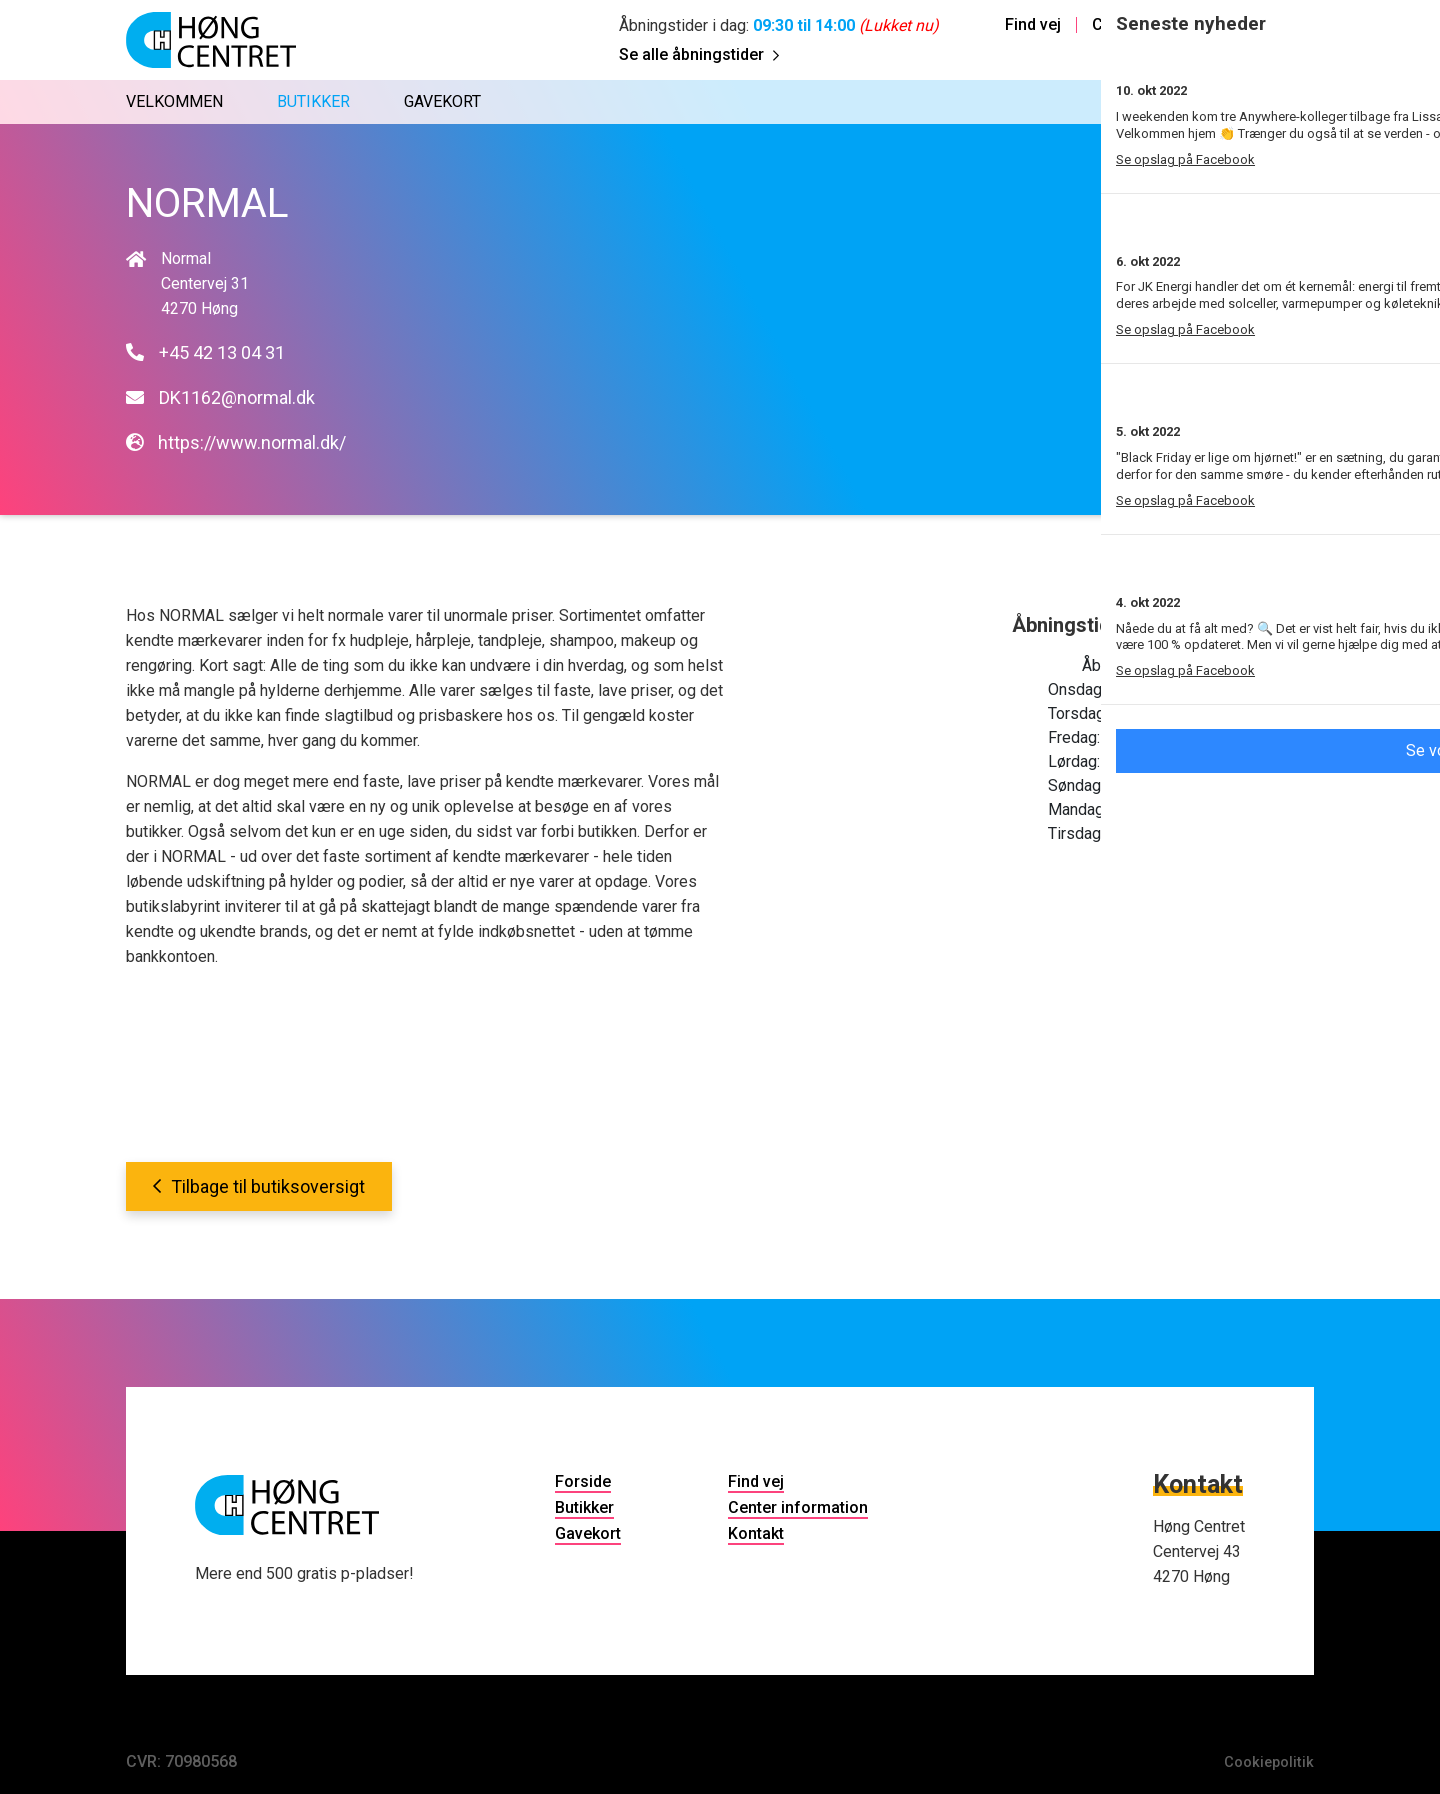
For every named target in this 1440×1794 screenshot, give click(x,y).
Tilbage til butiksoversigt (259, 1186)
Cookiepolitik (1266, 1761)
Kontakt (1291, 25)
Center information (1162, 25)
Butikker (584, 1507)
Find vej (1033, 25)
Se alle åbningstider (699, 54)
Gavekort (588, 1533)
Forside (583, 1481)
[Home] (211, 40)
